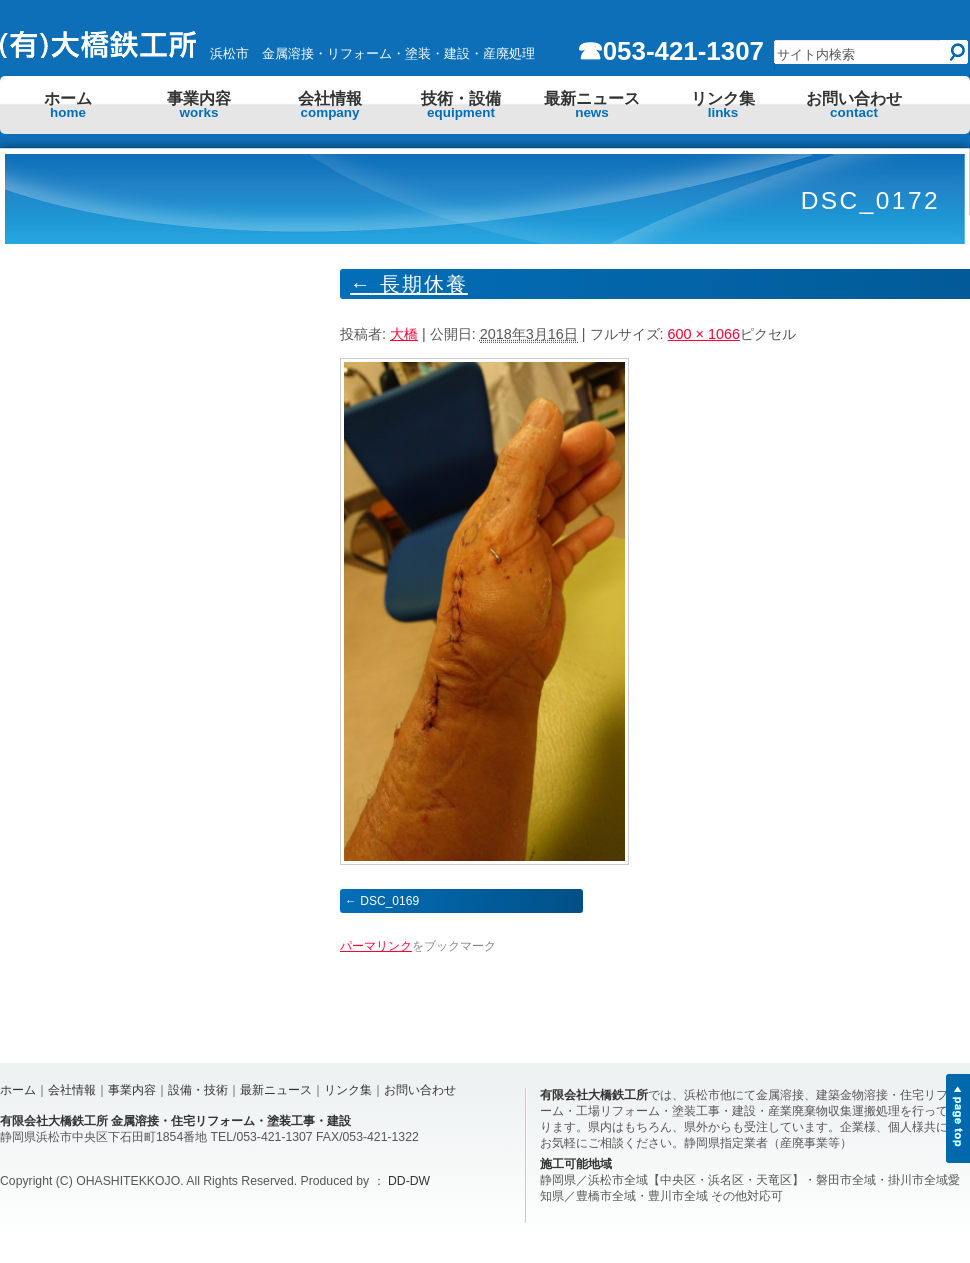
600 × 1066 (704, 334)
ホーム (68, 105)
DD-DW (409, 1181)
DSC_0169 (389, 901)
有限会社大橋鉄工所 (594, 1095)
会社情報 (330, 105)
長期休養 (409, 284)
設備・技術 (198, 1090)
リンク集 (723, 105)
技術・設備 (461, 105)
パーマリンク (376, 946)
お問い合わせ (854, 105)
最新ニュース (592, 105)
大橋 (404, 334)
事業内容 (199, 105)
